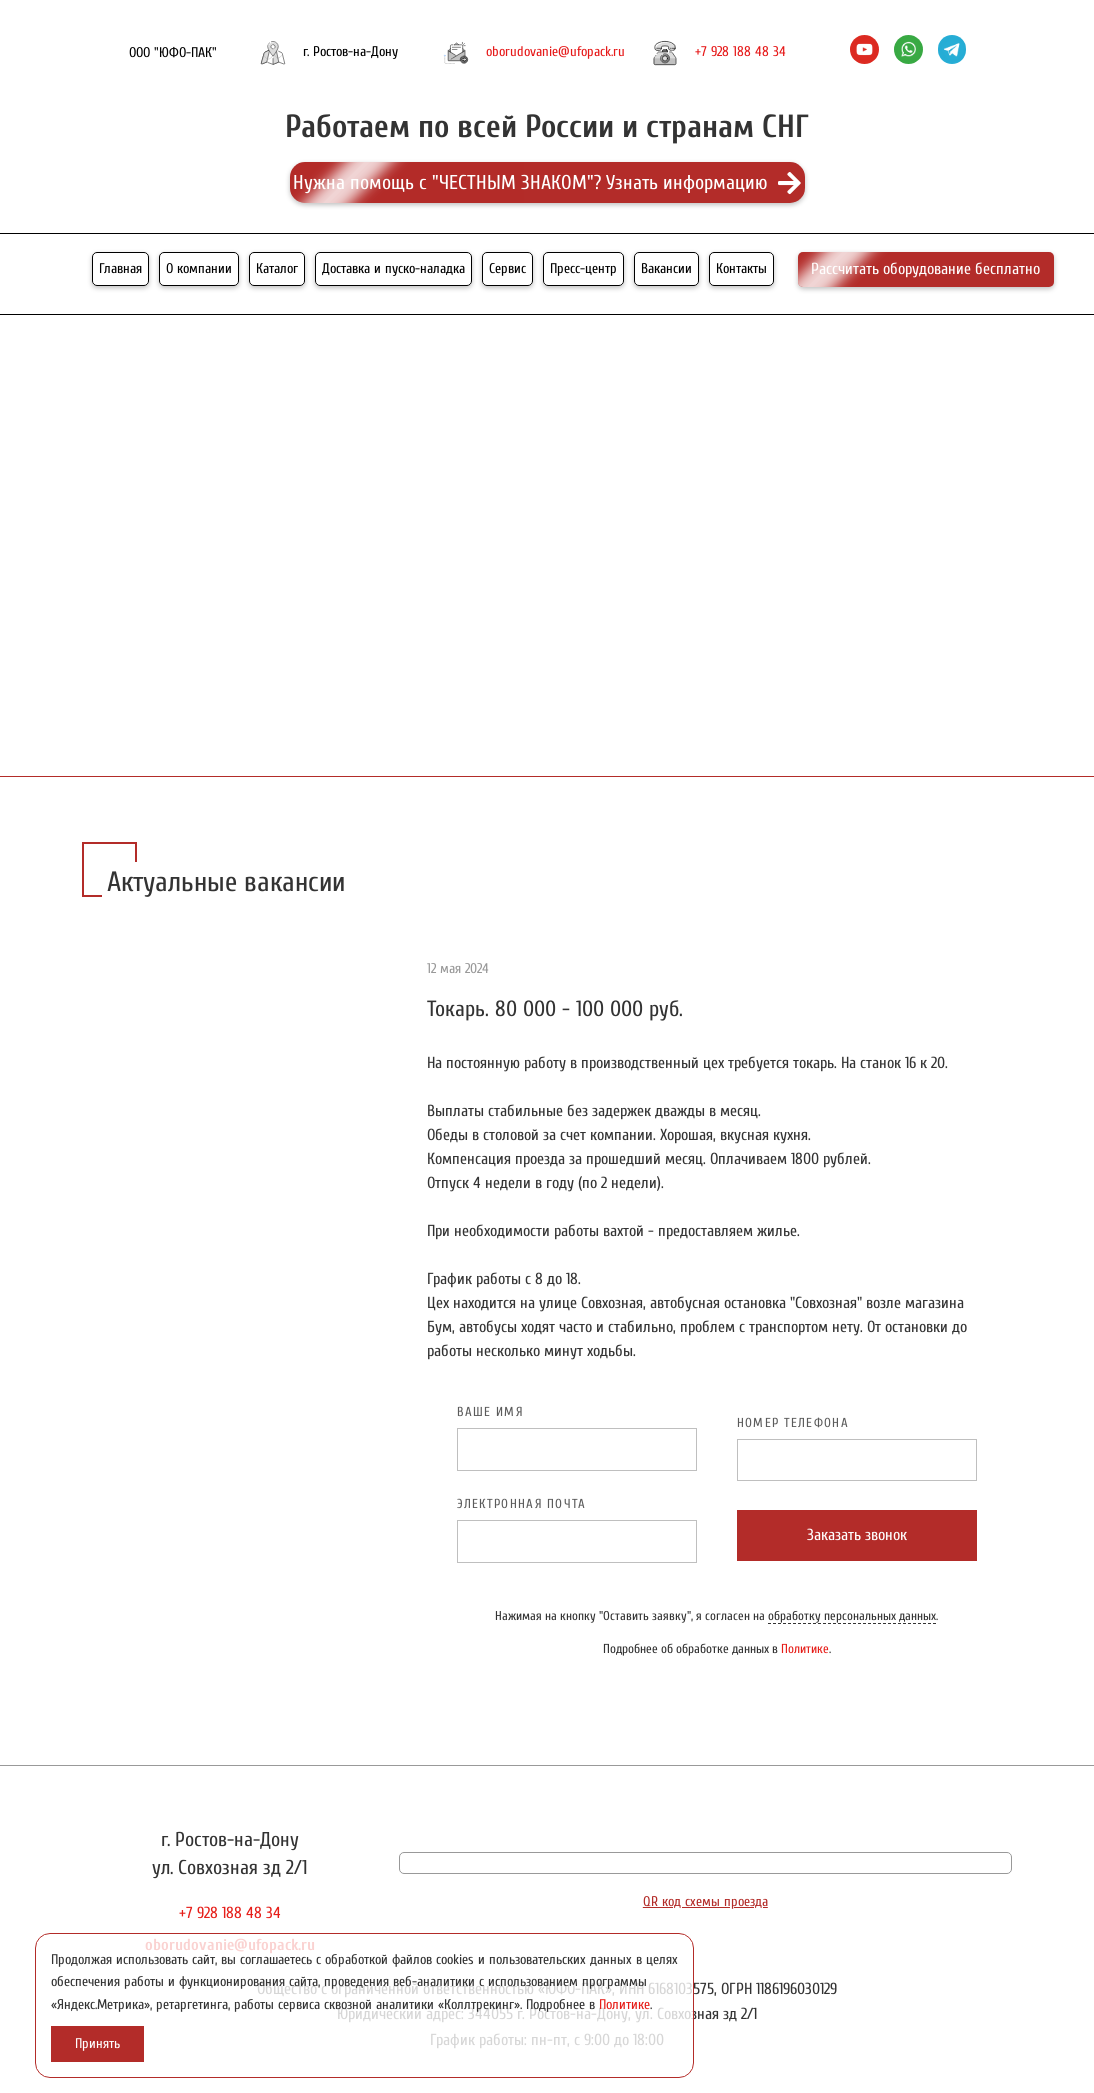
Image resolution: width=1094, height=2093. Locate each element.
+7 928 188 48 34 (740, 51)
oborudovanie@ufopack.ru (555, 51)
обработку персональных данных (852, 1616)
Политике (805, 1648)
